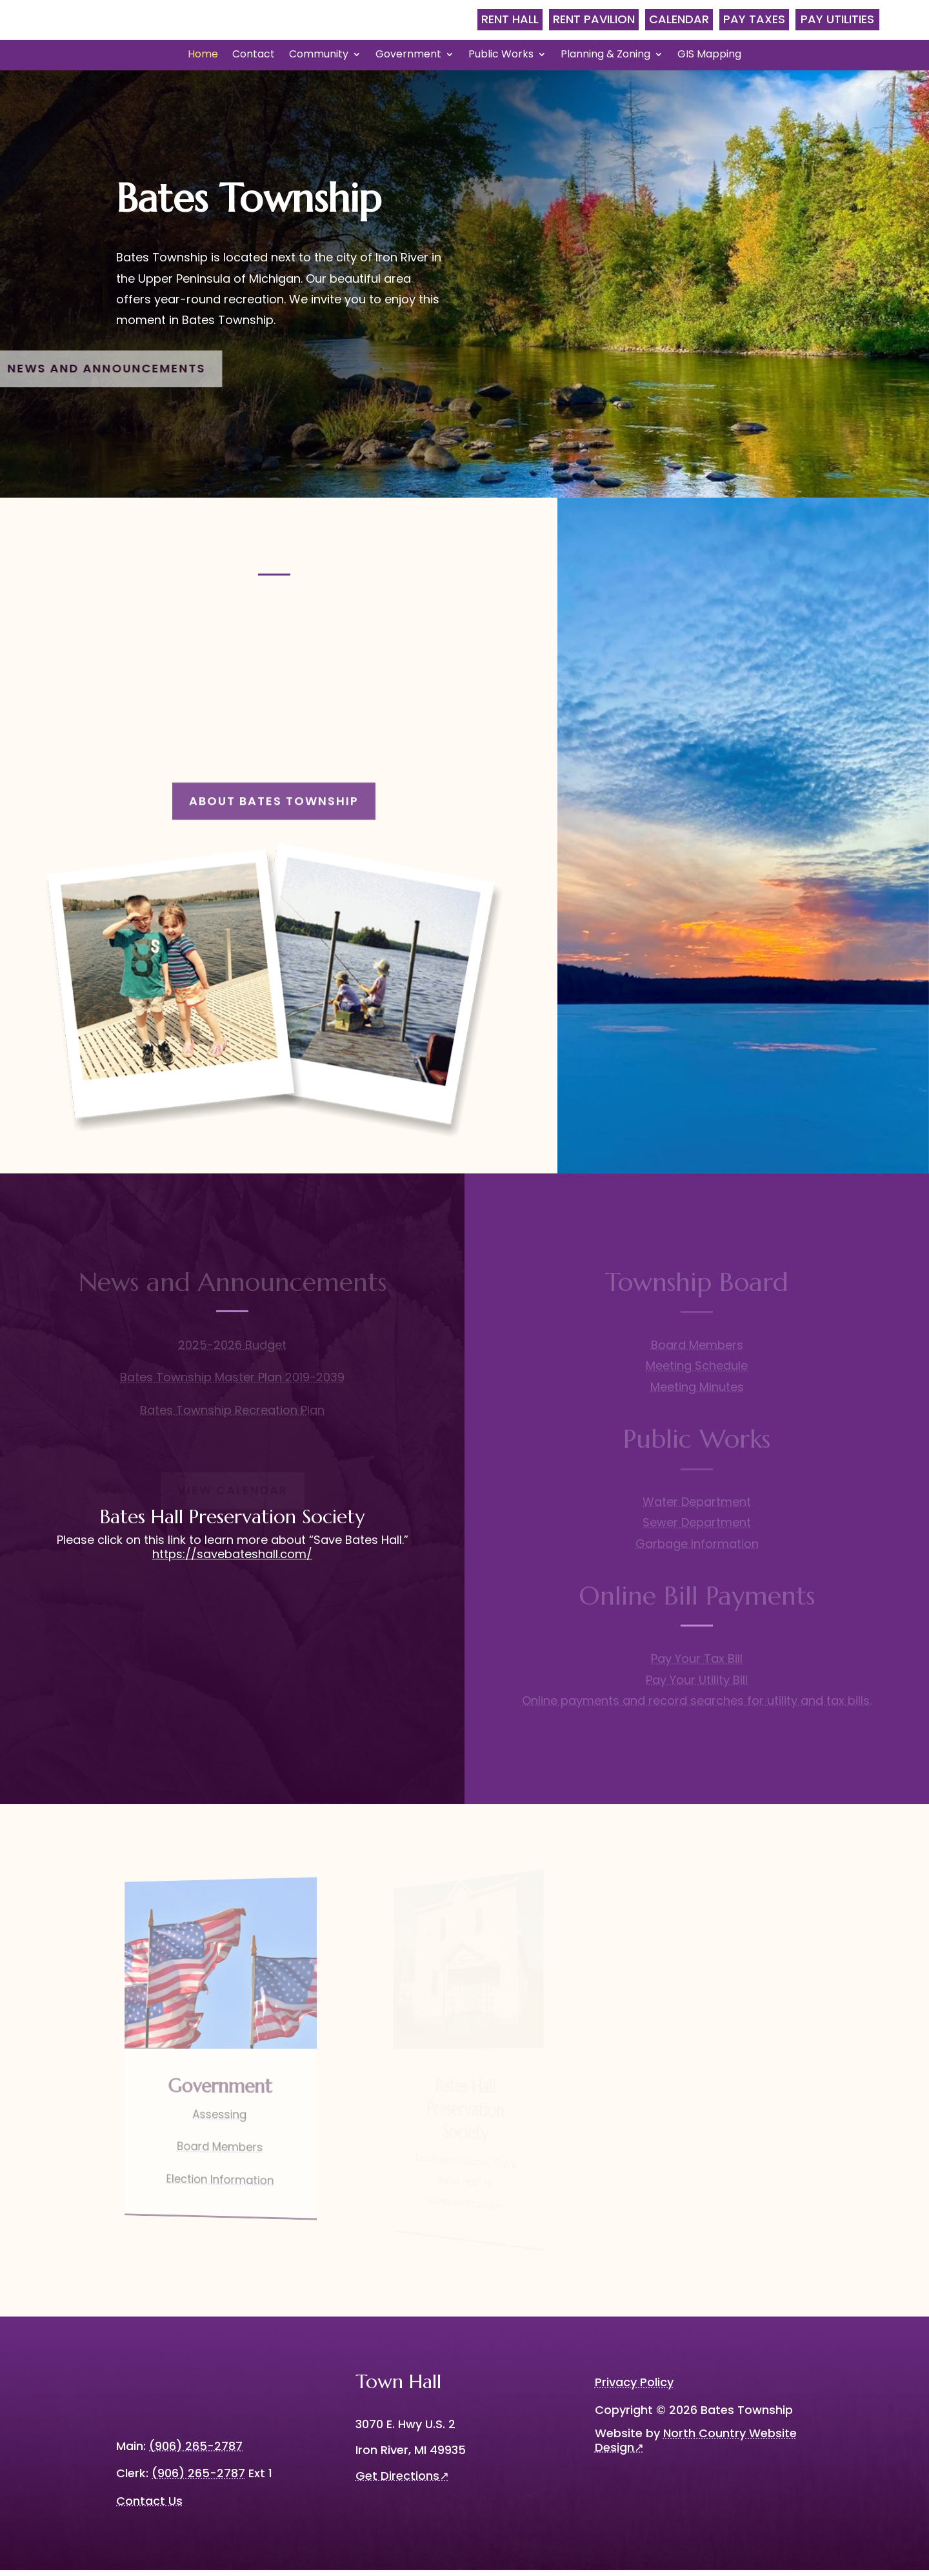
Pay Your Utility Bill (697, 1685)
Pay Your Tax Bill (697, 1664)
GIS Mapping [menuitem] (709, 55)
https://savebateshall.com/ (232, 1560)
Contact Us (149, 2506)
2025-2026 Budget (232, 1351)
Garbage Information (697, 1549)
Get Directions (402, 2481)
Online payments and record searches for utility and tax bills (696, 1706)
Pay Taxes (754, 19)
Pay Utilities (837, 19)
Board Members (697, 1351)
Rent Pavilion (594, 19)
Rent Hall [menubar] (510, 19)
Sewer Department (697, 1528)
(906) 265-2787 (198, 2479)
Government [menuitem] (408, 55)
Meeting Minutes (697, 1392)
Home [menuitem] (203, 55)
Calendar (679, 19)
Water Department (697, 1507)
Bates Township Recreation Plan (232, 1416)
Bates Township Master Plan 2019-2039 (232, 1383)
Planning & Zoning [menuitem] (605, 55)
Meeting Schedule (697, 1371)
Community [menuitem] (318, 55)
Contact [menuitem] (253, 55)
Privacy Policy (634, 2388)
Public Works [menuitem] (501, 55)
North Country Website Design (696, 2446)
